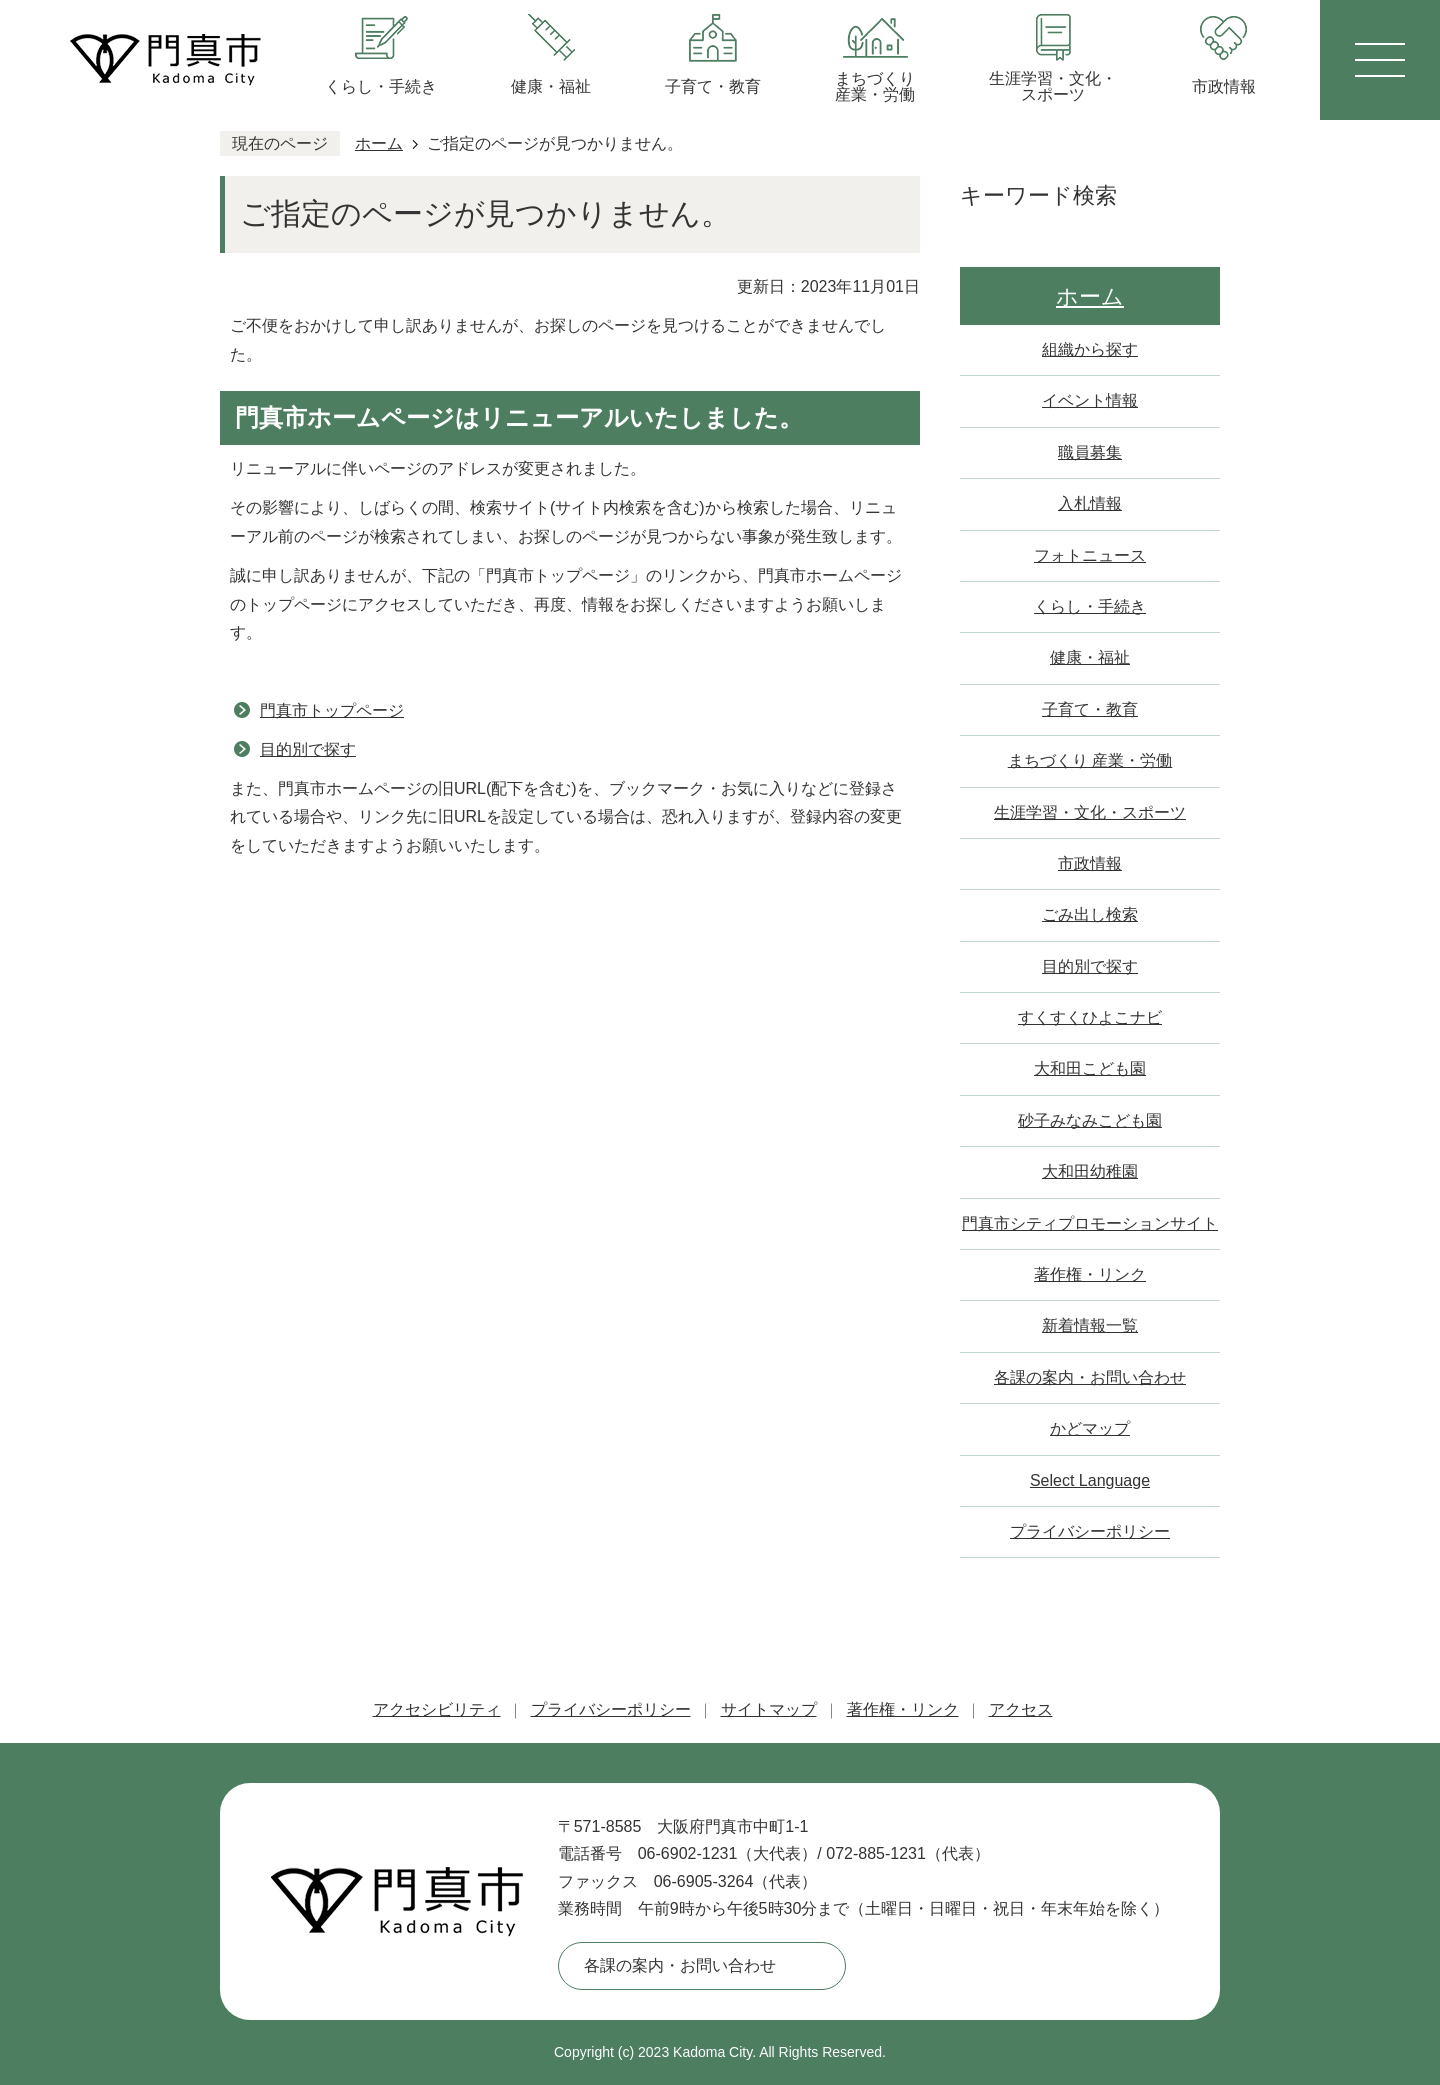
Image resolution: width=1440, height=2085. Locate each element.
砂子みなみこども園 (1090, 1120)
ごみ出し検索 (1090, 914)
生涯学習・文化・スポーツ (1090, 812)
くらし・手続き (1090, 606)
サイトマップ (769, 1709)
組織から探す (1090, 349)
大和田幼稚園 (1090, 1171)
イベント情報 (1090, 400)
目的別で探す (308, 749)
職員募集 (1090, 452)
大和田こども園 (1090, 1068)
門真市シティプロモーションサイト (1090, 1223)
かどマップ (1090, 1428)
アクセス (1021, 1709)
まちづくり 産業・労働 (1090, 760)
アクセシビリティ (437, 1709)
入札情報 (1090, 503)
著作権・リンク (1090, 1274)
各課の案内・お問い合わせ (1090, 1377)
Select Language (1090, 1480)
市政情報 (1090, 863)
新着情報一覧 (1090, 1325)
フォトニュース (1090, 555)
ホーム (379, 143)
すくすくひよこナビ (1090, 1017)
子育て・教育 (1090, 709)
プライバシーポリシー (1090, 1531)
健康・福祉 (1090, 657)
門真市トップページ (332, 710)
